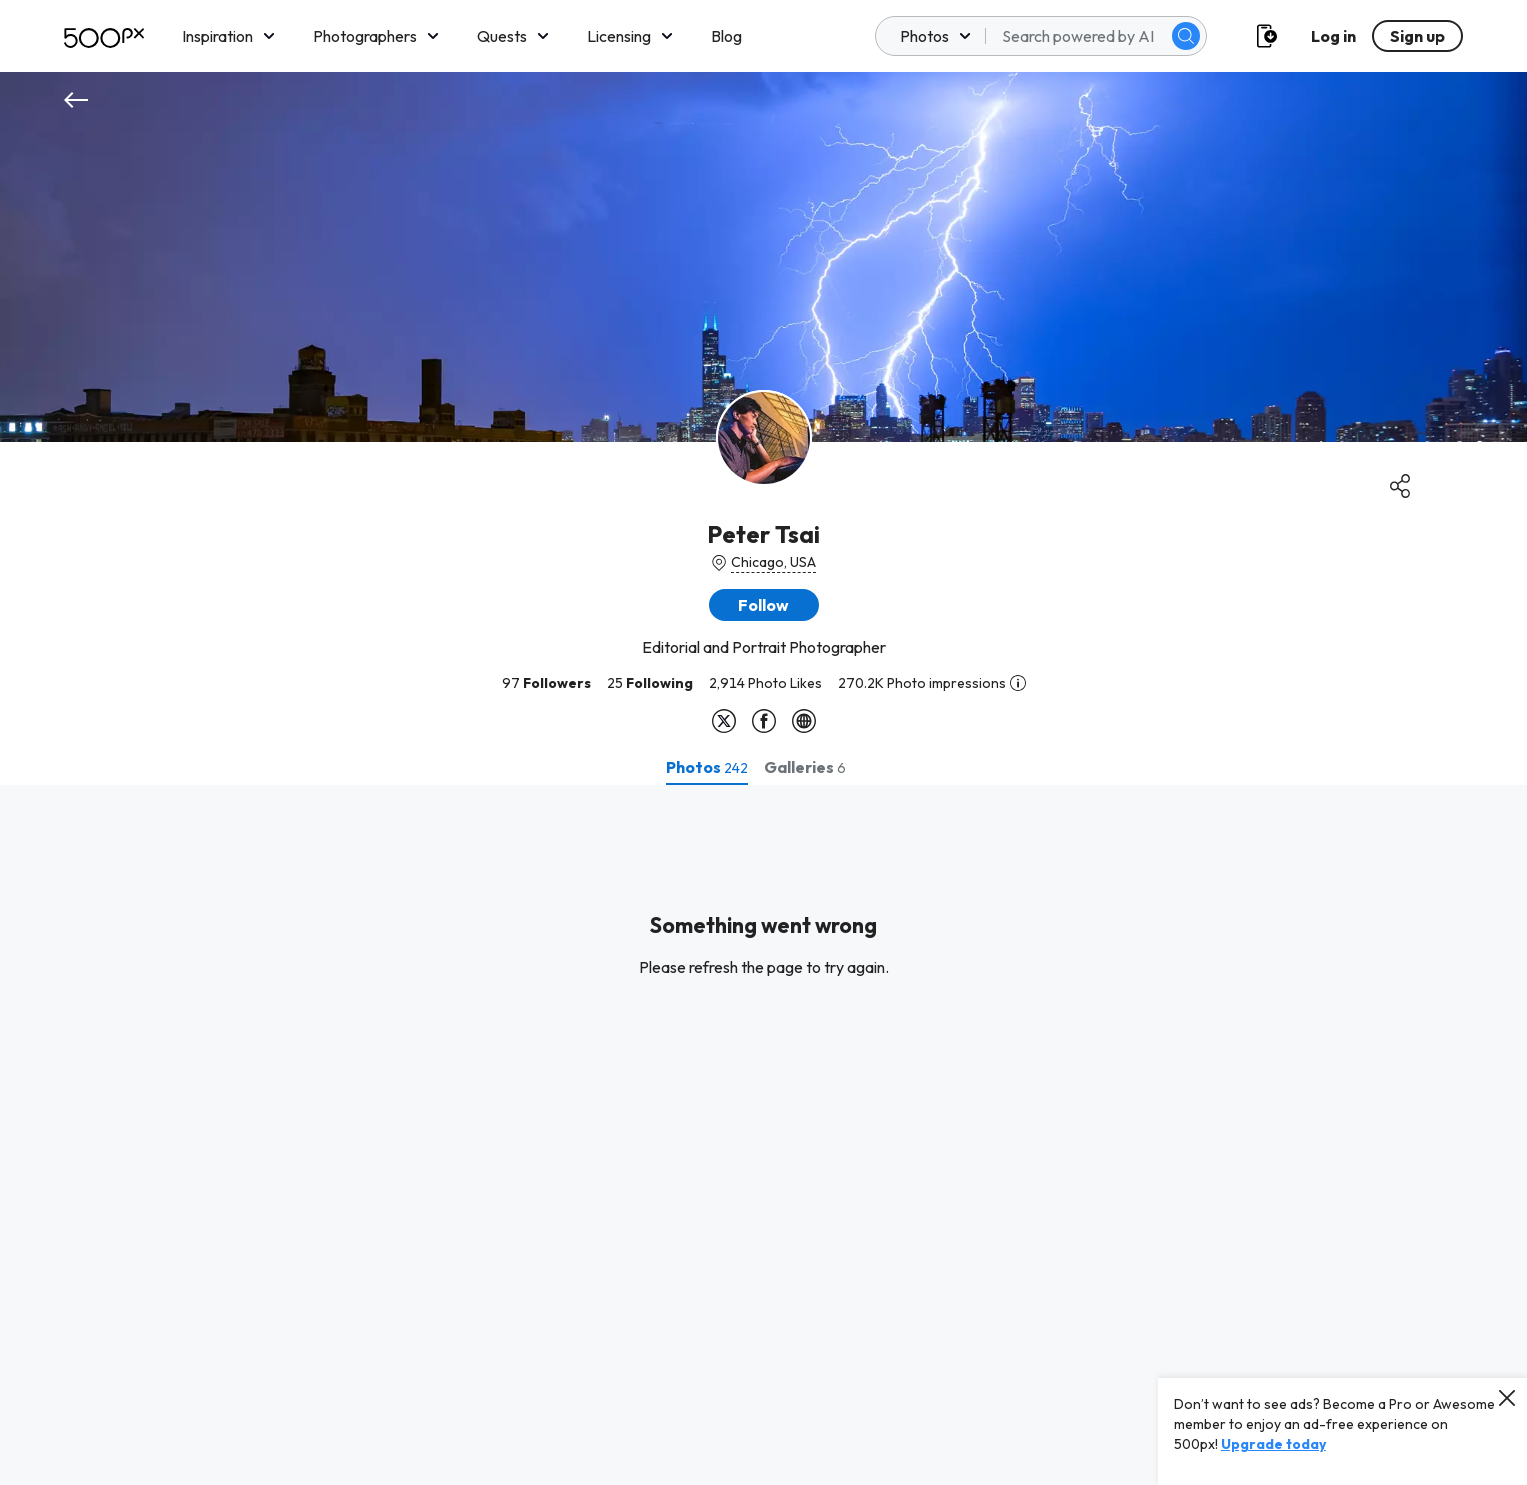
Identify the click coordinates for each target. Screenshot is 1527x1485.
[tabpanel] (763, 1135)
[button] (764, 605)
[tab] (707, 767)
